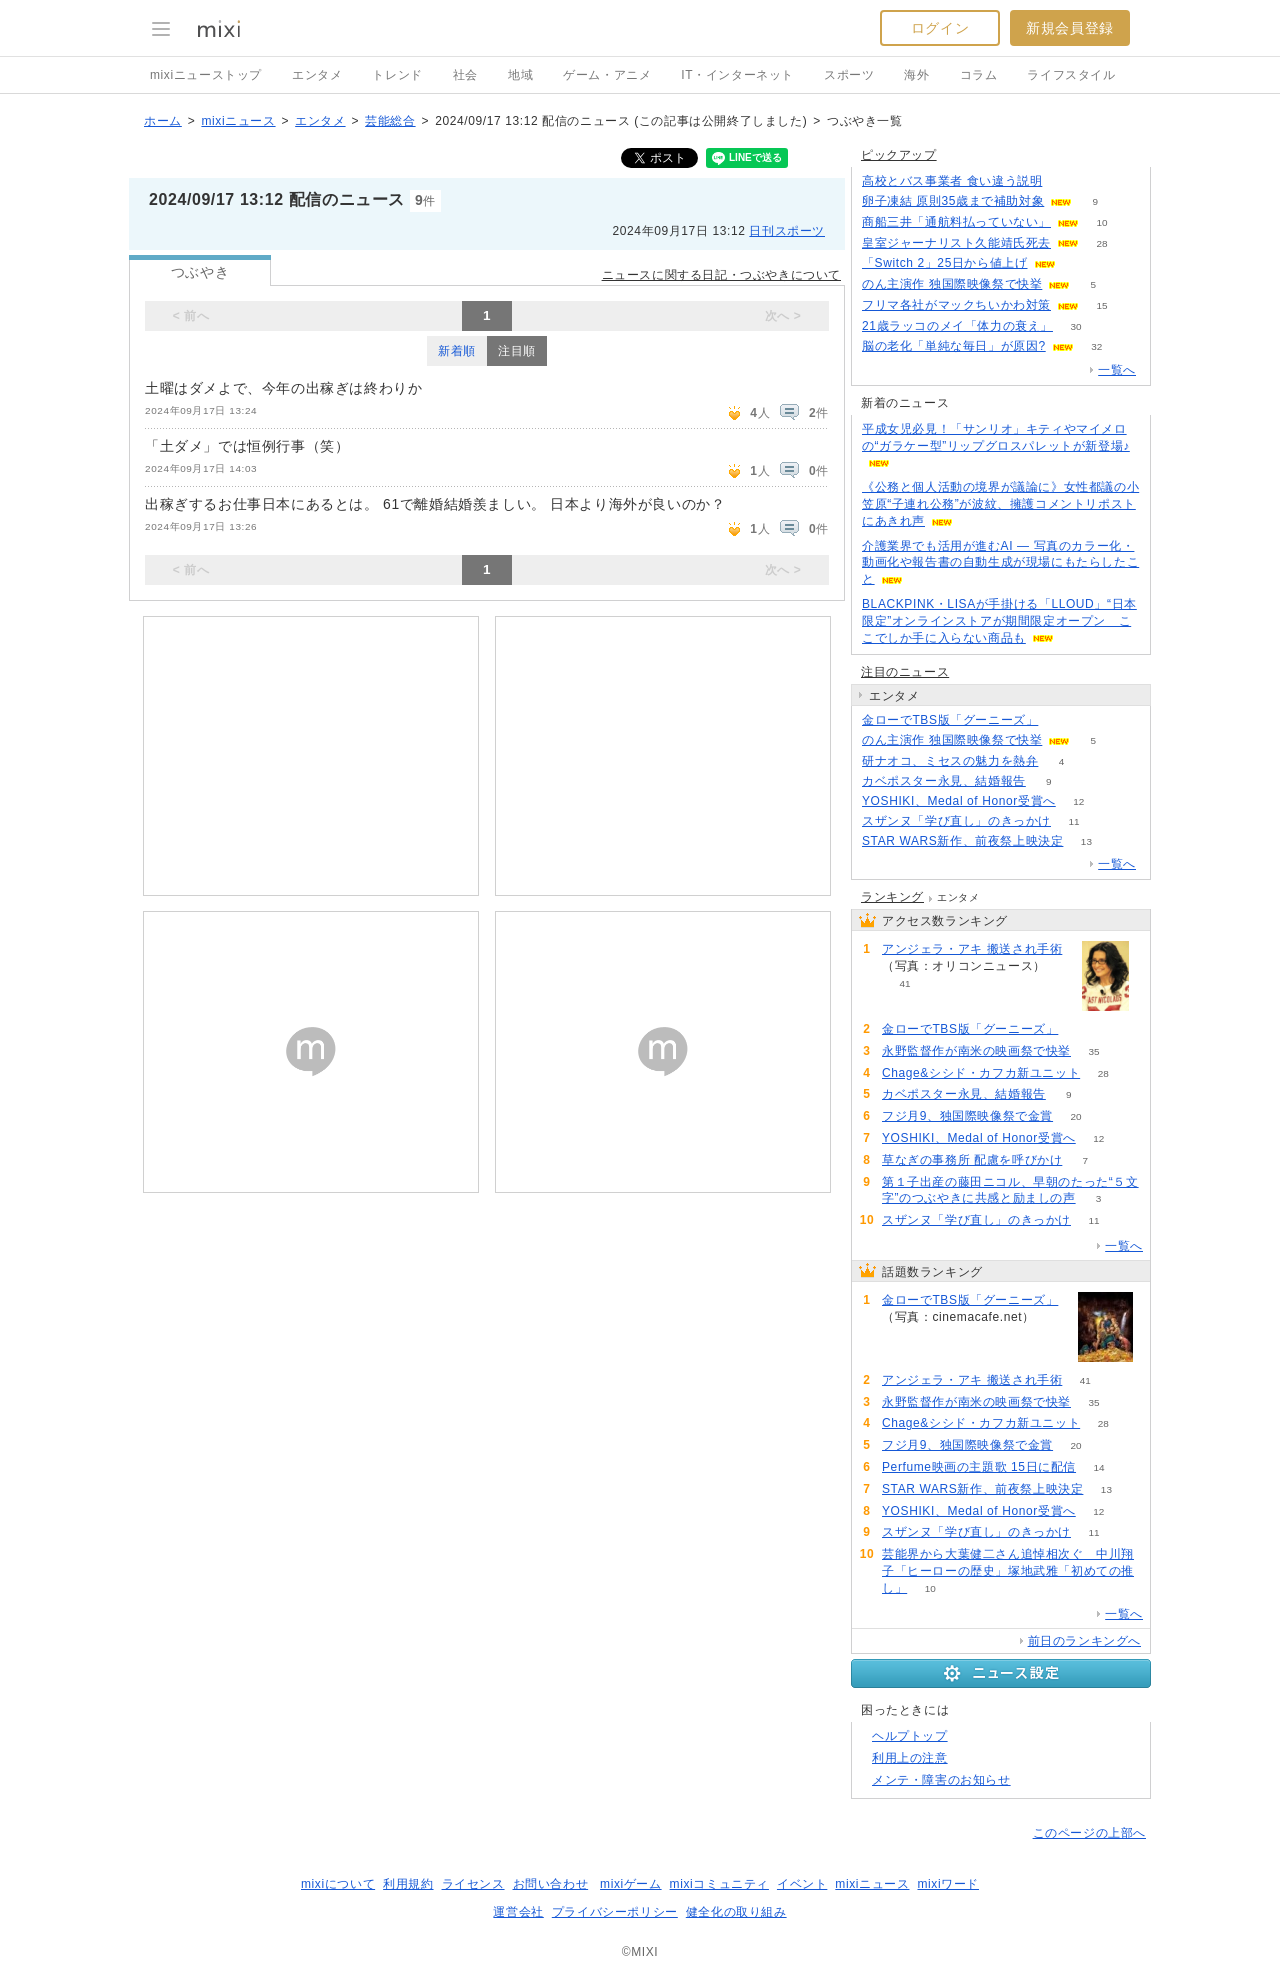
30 (1075, 326)
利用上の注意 (910, 1758)
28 (1101, 243)
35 (1093, 1051)
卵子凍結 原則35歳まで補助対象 (953, 201)
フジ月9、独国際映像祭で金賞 (967, 1116)
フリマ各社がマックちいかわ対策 (956, 305)
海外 (916, 75)
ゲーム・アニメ (607, 75)
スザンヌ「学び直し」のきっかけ (956, 821)
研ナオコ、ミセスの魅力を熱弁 (950, 761)
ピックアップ (899, 155)
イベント (802, 1884)
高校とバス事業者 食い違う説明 (952, 181)
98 (1065, 181)
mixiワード (948, 1884)
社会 (465, 75)
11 (1073, 821)
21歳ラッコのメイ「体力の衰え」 (957, 326)
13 (1086, 841)
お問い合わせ (551, 1884)
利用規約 (408, 1884)
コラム (979, 75)
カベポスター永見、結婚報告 (944, 781)
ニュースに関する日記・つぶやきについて (721, 275)
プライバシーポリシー (615, 1912)
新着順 (457, 351)
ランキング (892, 897)
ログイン (940, 28)
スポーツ (849, 75)
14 (1099, 1467)
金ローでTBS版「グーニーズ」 (950, 720)
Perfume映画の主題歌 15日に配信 (979, 1467)
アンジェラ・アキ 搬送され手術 (972, 949)
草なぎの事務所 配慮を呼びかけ (972, 1160)
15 (1101, 305)
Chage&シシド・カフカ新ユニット (981, 1073)
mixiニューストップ (206, 75)
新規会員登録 (1070, 28)
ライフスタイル (1071, 75)
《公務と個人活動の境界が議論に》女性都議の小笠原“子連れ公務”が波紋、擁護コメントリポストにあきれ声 (1000, 504)
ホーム (163, 121)
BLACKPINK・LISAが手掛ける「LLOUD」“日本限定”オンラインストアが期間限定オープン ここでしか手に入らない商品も (999, 621)
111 (1078, 263)
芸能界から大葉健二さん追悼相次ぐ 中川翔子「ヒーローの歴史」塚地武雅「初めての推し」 (1008, 1571)
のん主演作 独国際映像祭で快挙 (952, 284)
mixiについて (338, 1884)
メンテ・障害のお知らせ (941, 1780)
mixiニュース (238, 121)
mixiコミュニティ (719, 1884)
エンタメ (317, 75)
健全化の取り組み (736, 1912)
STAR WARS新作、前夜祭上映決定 (962, 841)
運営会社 (518, 1912)
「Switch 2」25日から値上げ (945, 263)
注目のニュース (905, 672)
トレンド (397, 75)
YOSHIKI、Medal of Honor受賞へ (959, 801)
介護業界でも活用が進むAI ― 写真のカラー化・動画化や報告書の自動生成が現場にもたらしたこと (1000, 563)
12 (1078, 801)
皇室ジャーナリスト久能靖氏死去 (956, 243)
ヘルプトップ (910, 1736)
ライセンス (473, 1884)
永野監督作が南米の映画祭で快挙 (976, 1051)
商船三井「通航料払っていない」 (956, 222)
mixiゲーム (631, 1884)
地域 (520, 75)
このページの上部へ (1089, 1833)
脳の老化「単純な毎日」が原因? (954, 346)
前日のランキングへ (1084, 1641)
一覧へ (1117, 370)
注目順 (517, 351)
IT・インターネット (737, 75)
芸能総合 (390, 121)
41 (904, 983)
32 (1096, 346)
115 (1061, 720)
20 (1076, 1116)
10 (1101, 222)
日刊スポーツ (787, 231)
